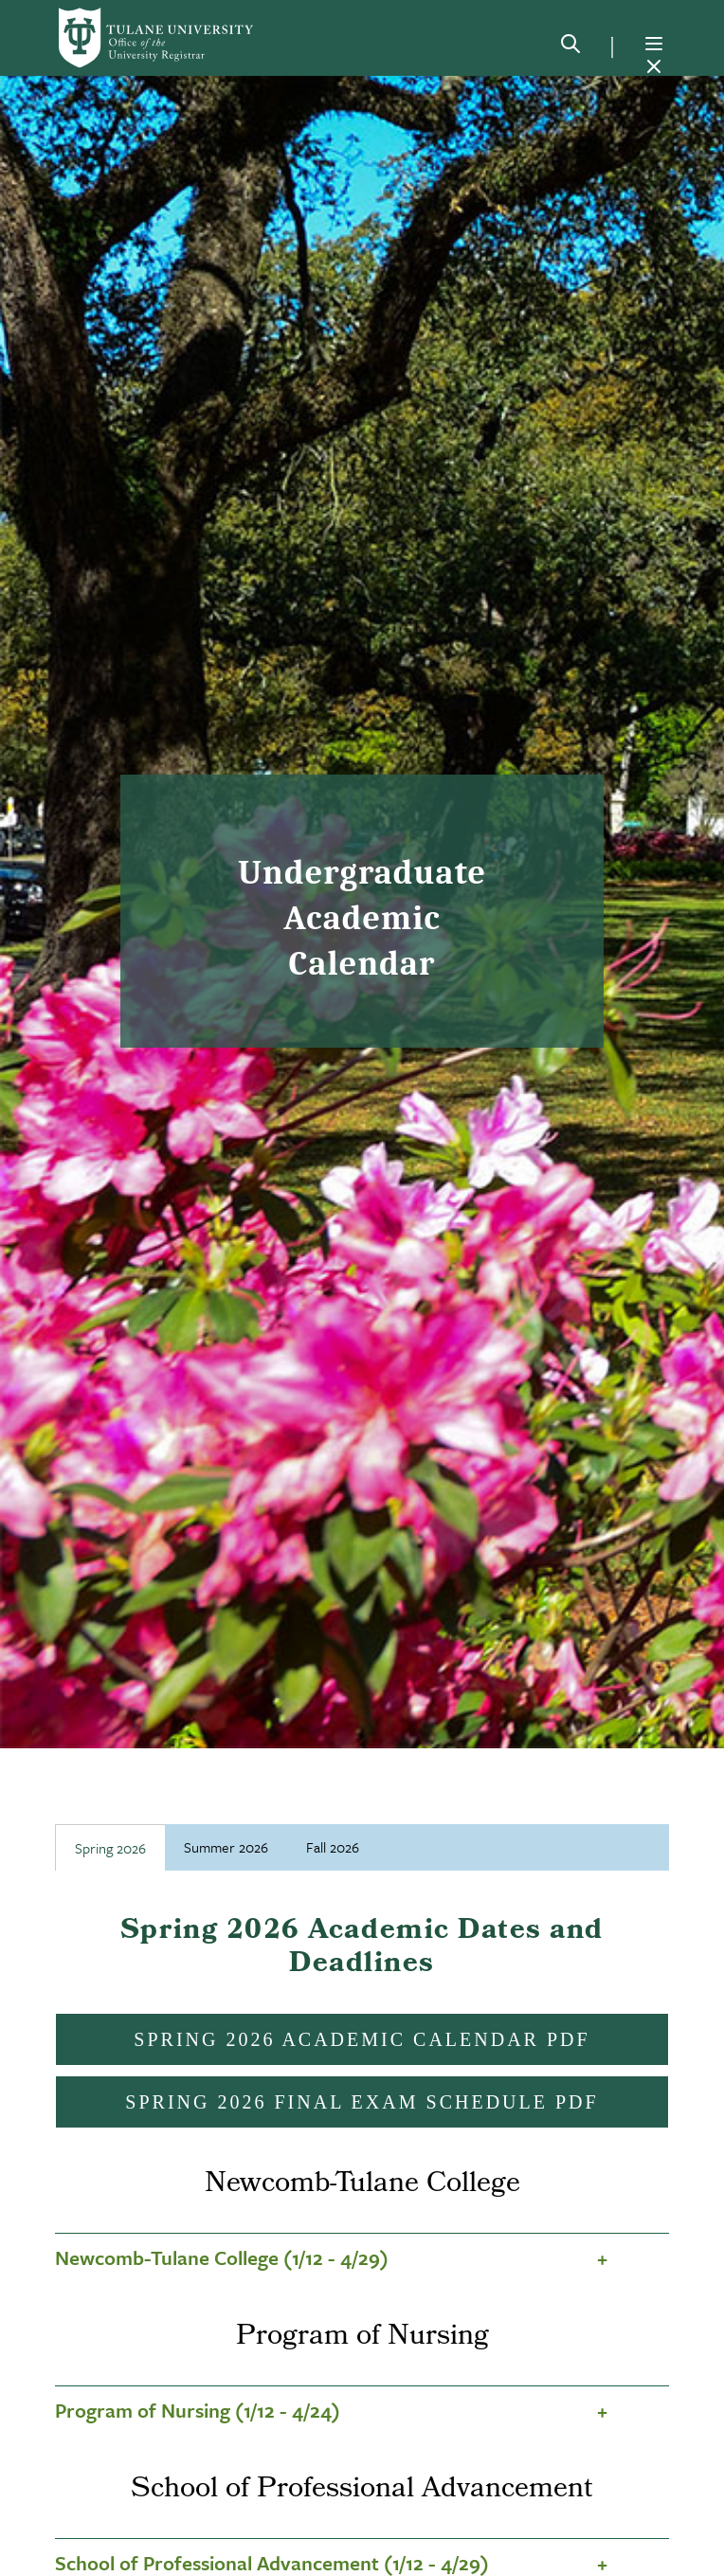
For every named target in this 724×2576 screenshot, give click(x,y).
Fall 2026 (332, 1846)
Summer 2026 (226, 1846)
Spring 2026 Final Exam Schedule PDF (361, 2102)
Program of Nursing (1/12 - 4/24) (197, 2410)
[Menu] (654, 43)
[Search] (570, 47)
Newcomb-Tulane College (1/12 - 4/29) (222, 2257)
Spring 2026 (110, 1847)
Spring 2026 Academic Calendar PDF (361, 2039)
